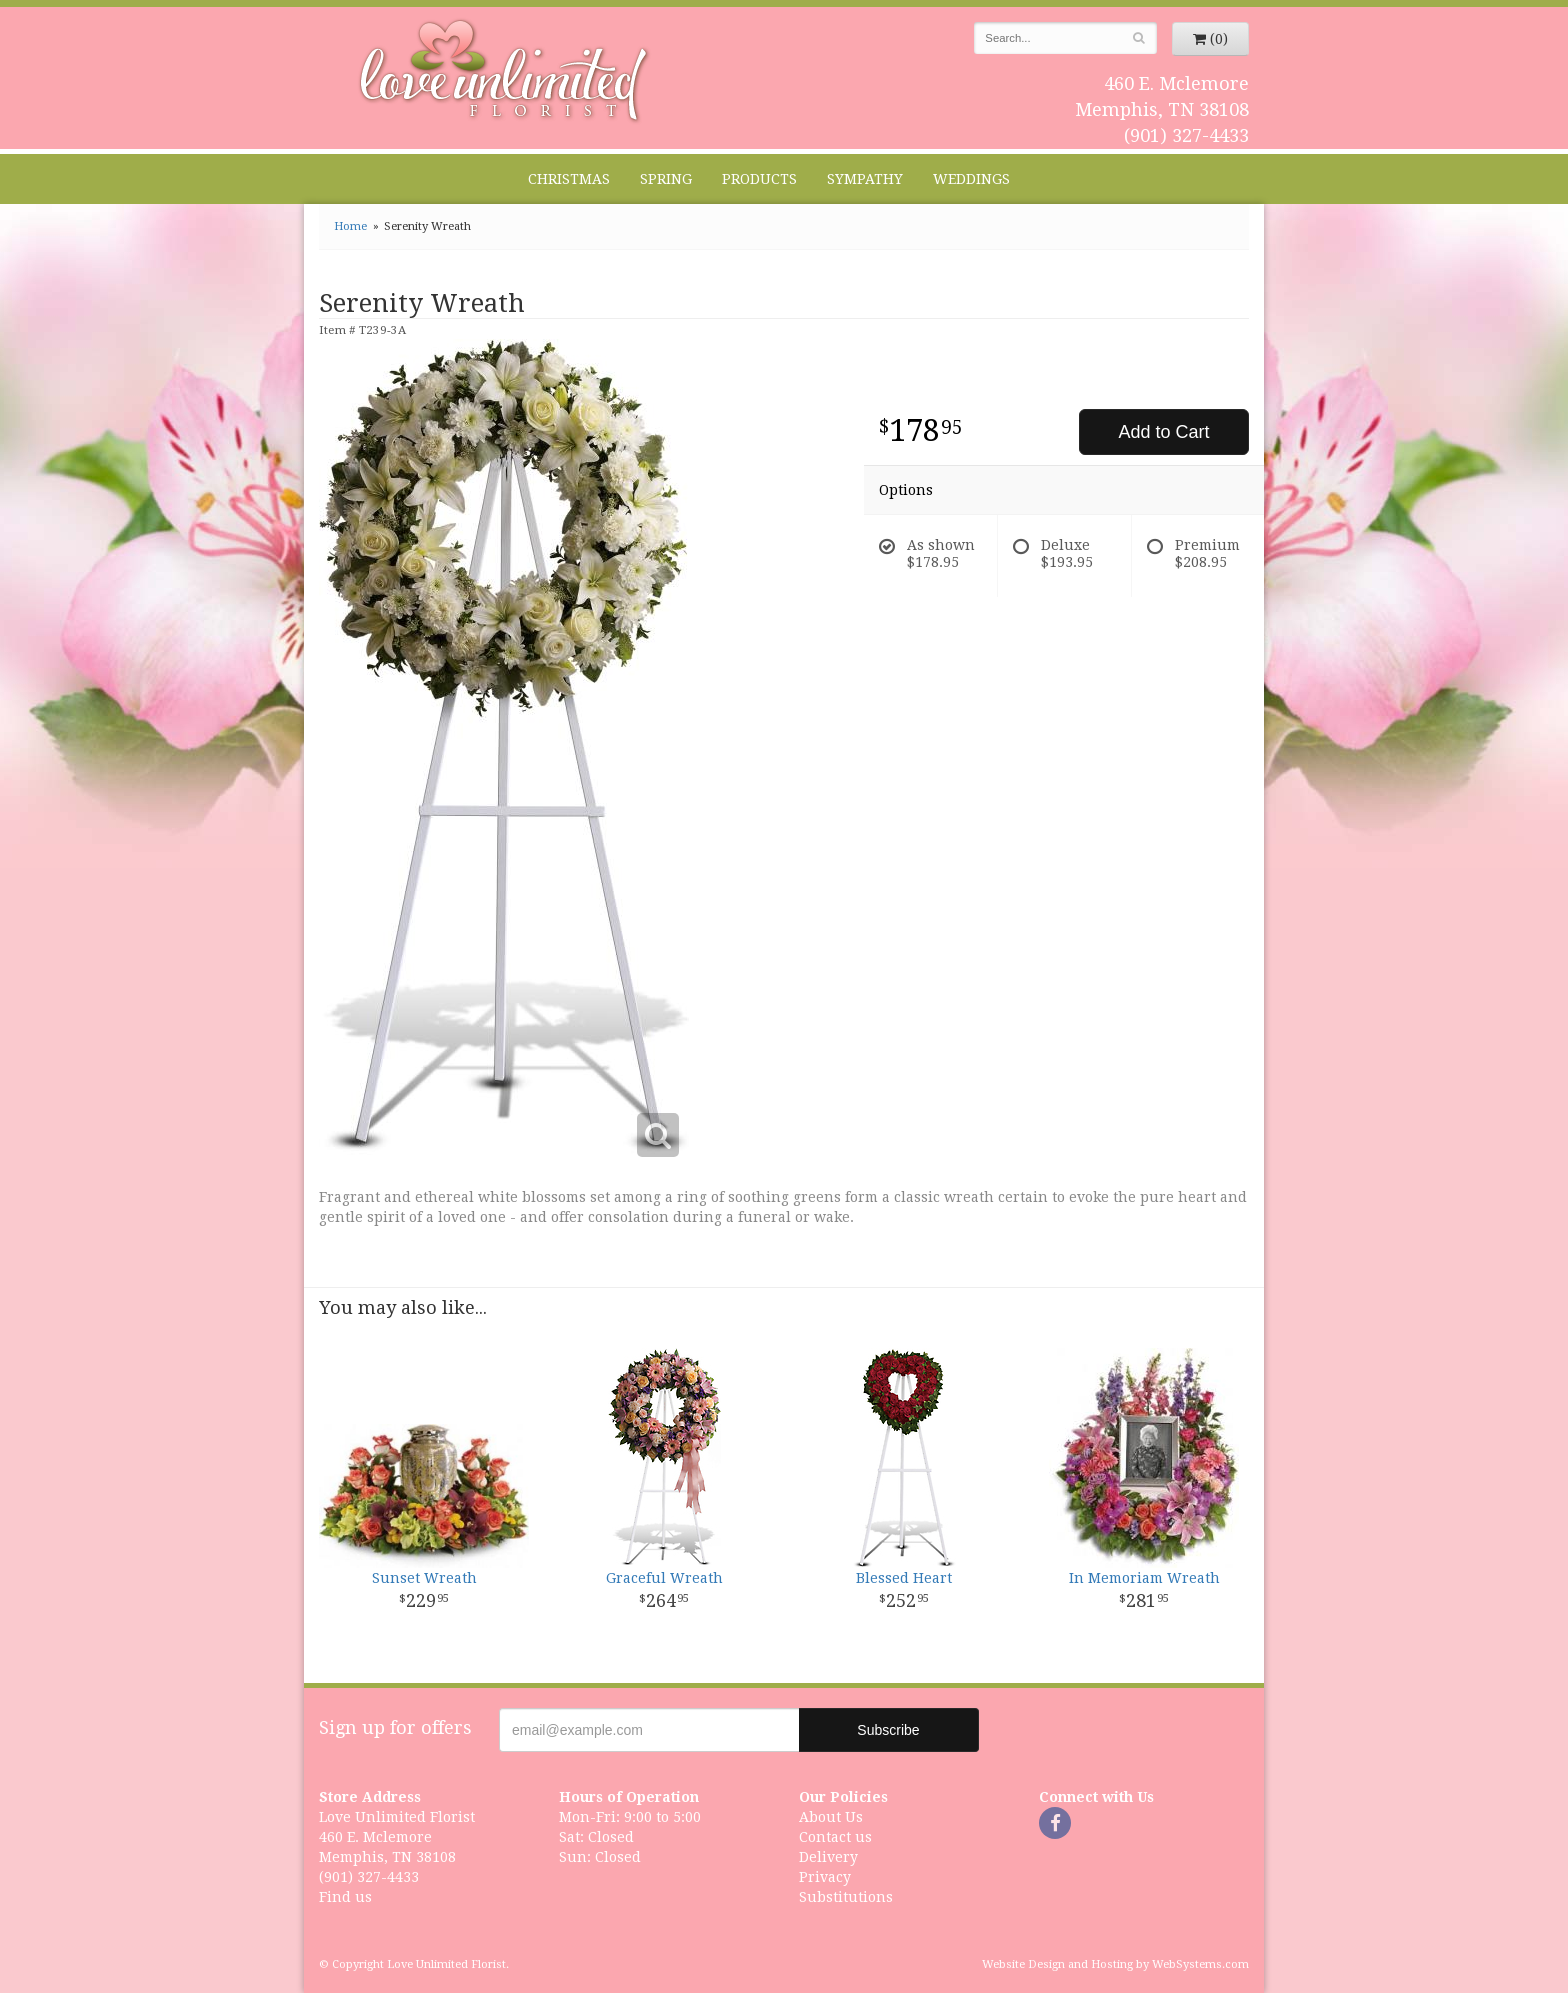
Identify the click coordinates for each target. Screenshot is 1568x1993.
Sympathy (865, 179)
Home (350, 226)
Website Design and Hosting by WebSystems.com (1115, 1964)
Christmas (569, 179)
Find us (345, 1897)
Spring (666, 179)
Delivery (828, 1857)
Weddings (971, 179)
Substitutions (846, 1897)
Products (759, 179)
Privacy (825, 1877)
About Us (831, 1817)
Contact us (835, 1837)
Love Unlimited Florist (504, 71)
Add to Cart (1163, 432)
